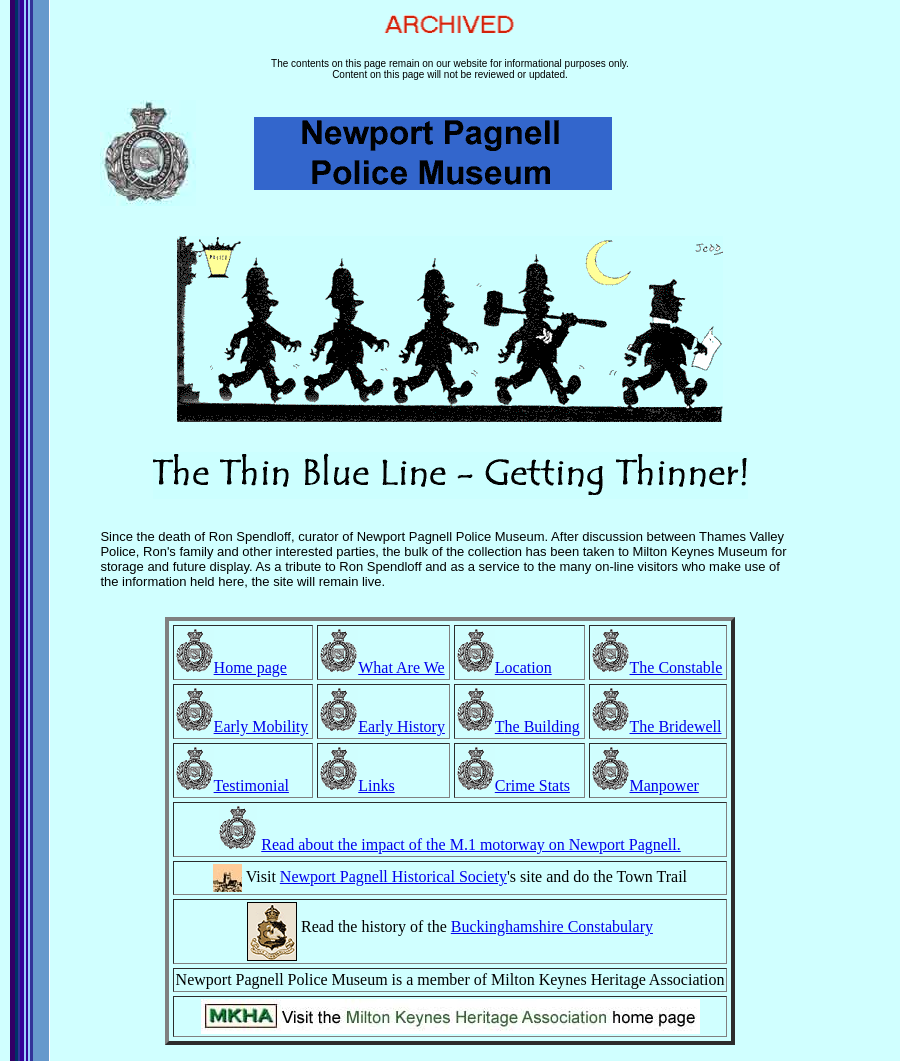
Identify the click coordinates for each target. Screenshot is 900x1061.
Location (523, 667)
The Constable (676, 667)
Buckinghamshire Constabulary (552, 926)
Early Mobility (261, 726)
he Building (542, 726)
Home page (250, 667)
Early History (401, 726)
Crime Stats (532, 785)
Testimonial (251, 785)
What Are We (401, 667)
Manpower (664, 785)
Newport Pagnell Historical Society (393, 876)
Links (376, 785)
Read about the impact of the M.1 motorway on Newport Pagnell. (470, 844)
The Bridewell (676, 726)
